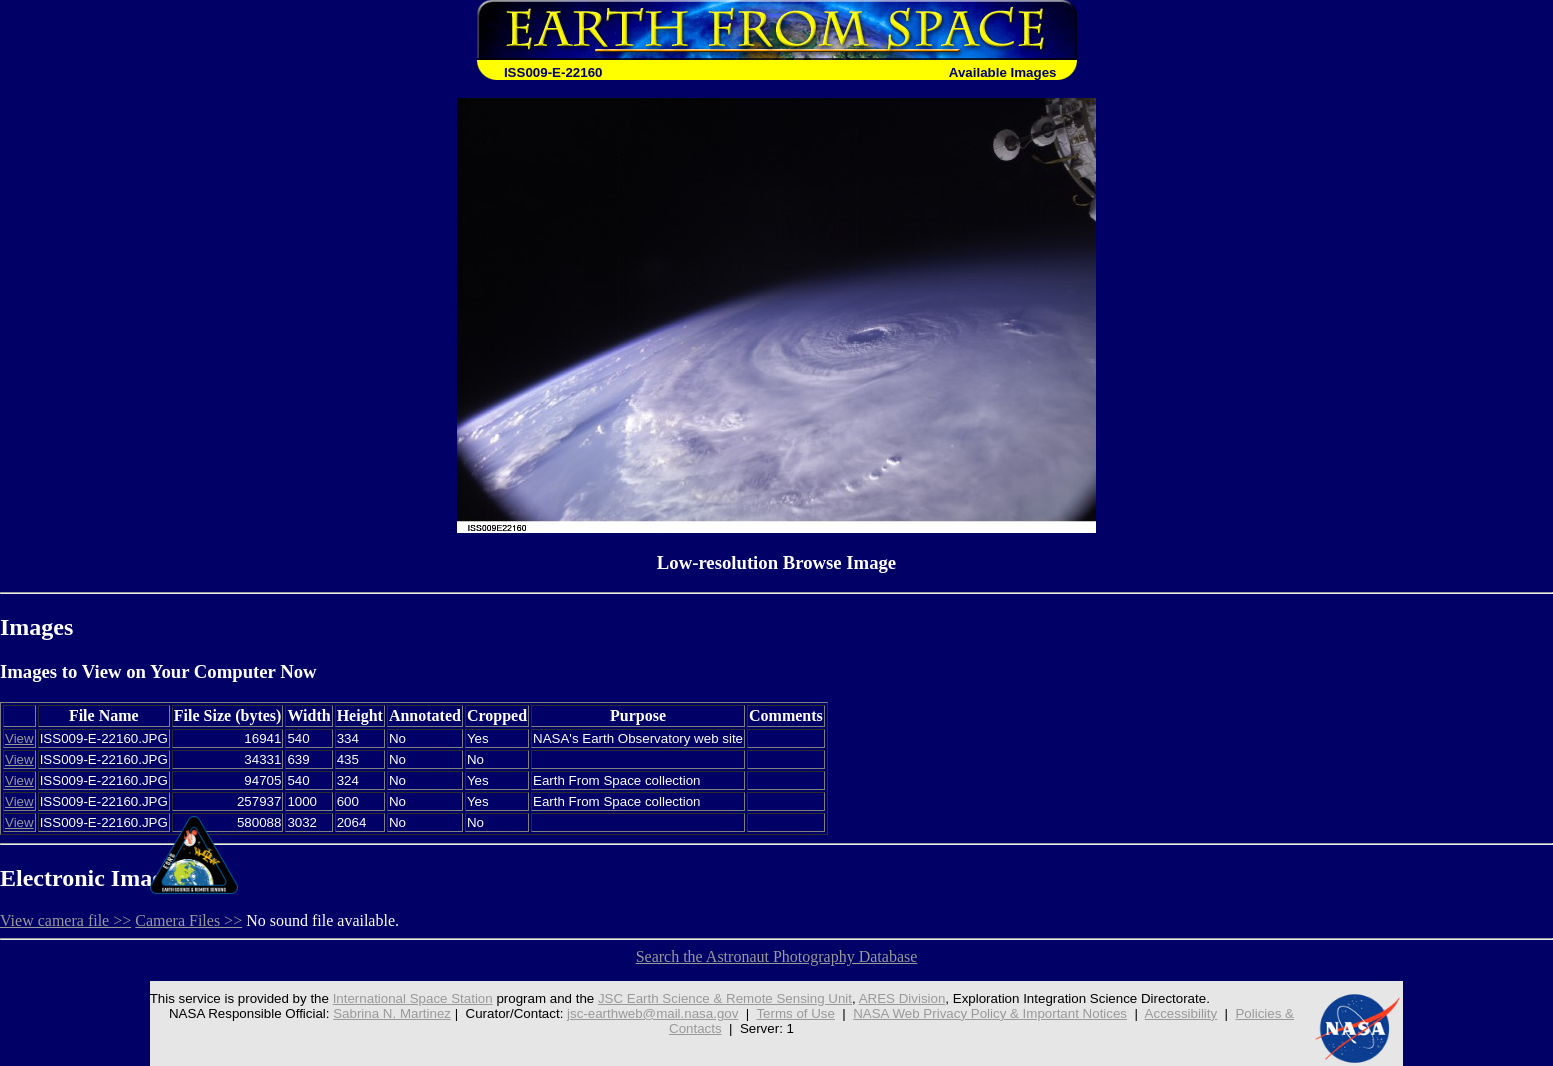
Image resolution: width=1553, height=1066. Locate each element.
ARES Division (902, 998)
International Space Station (413, 998)
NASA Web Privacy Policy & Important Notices (990, 1013)
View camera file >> (65, 920)
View (19, 738)
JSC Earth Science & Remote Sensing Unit (725, 998)
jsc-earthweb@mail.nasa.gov (652, 1013)
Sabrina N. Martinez (392, 1013)
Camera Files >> (188, 920)
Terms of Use (795, 1013)
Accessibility (1181, 1013)
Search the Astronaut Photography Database (777, 956)
